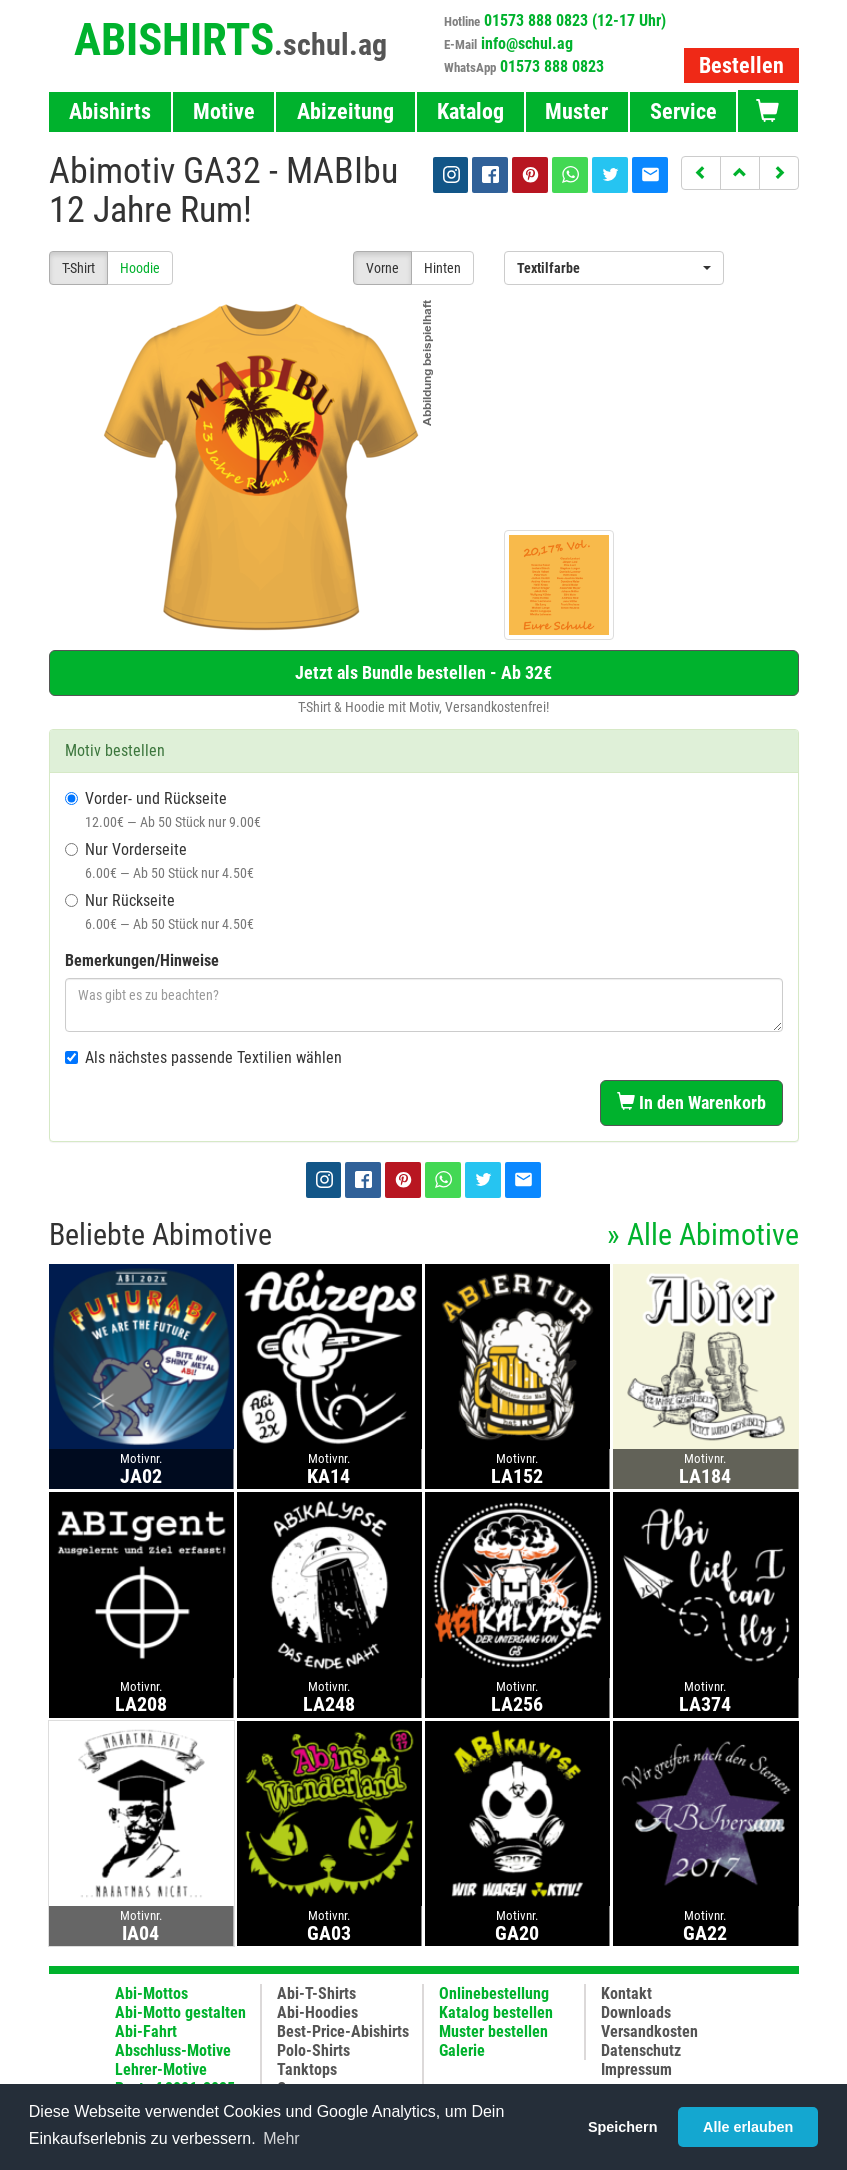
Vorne (382, 268)
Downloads (636, 2012)
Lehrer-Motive (161, 2069)
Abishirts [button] (110, 111)
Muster (576, 111)
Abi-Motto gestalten (180, 2012)
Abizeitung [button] (345, 111)
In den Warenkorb (691, 1102)
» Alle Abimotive (703, 1234)
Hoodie (140, 268)
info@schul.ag (527, 43)
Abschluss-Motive (173, 2050)
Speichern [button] (623, 2127)
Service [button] (683, 111)
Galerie (462, 2050)
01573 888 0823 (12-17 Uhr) (575, 20)
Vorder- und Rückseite (163, 809)
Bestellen (741, 65)
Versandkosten (649, 2031)
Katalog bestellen (496, 2012)
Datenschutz (641, 2050)
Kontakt (626, 1993)
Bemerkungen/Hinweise (142, 960)
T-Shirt (78, 268)
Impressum (636, 2069)
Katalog (470, 111)
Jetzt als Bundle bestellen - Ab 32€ (423, 672)
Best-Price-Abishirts (343, 2031)
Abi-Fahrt (146, 2031)
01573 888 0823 (552, 66)
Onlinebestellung (494, 1993)
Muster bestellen (493, 2031)
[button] (701, 173)
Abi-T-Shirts (316, 1993)
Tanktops (307, 2069)
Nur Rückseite (159, 911)
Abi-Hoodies (317, 2012)
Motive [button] (224, 111)
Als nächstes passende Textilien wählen (203, 1057)
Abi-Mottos (151, 1993)
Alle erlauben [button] (748, 2127)
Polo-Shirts (313, 2050)
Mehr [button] (281, 2138)
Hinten (442, 268)
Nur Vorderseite (159, 860)
